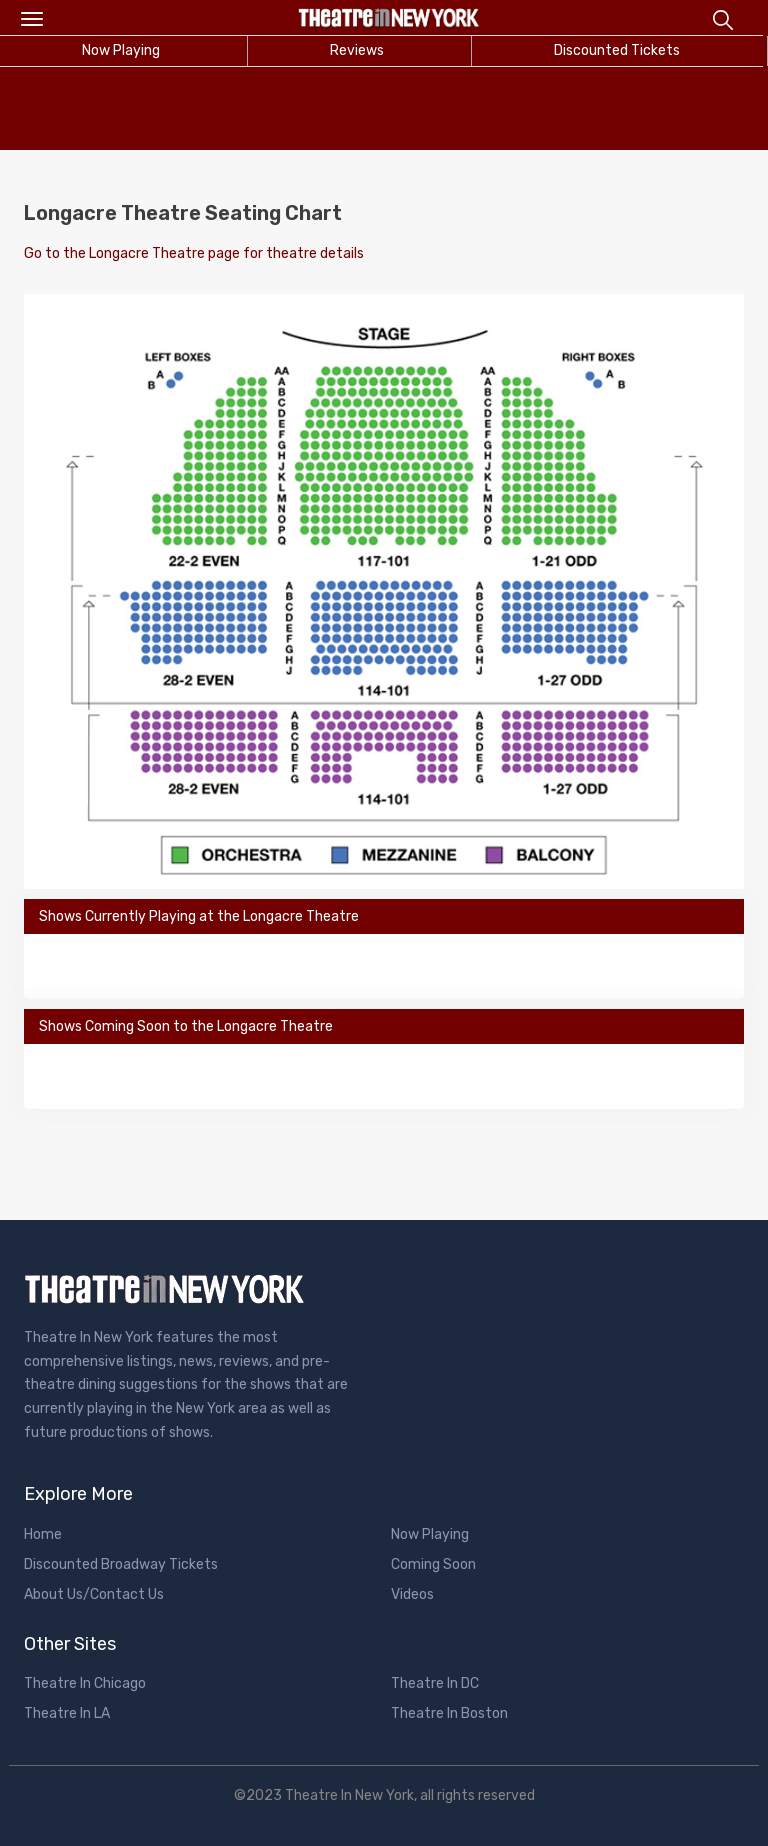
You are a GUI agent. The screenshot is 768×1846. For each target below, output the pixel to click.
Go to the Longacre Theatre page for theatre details (194, 253)
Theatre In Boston (449, 1713)
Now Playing (430, 1534)
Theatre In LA (67, 1713)
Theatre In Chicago (85, 1683)
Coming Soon (433, 1564)
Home (43, 1534)
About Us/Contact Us (94, 1594)
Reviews (357, 50)
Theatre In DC (435, 1683)
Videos (412, 1594)
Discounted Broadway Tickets (121, 1564)
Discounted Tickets (617, 50)
